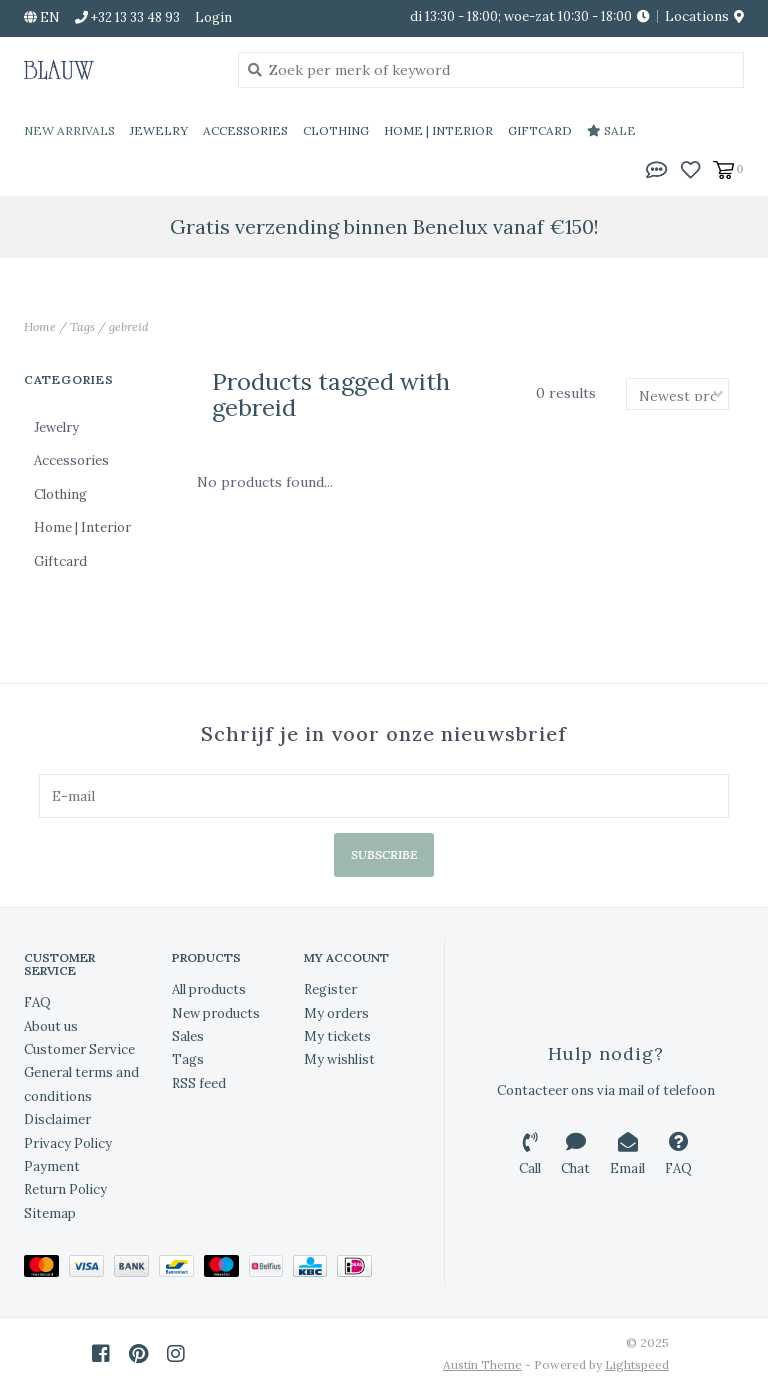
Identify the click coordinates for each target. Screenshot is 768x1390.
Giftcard (540, 130)
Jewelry (159, 130)
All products (209, 989)
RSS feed (199, 1083)
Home (40, 326)
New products (216, 1013)
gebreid (129, 326)
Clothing (336, 130)
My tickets (337, 1036)
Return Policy (65, 1189)
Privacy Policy (68, 1143)
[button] (657, 168)
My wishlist (339, 1059)
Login (213, 17)
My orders (336, 1013)
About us (51, 1026)
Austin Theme (482, 1364)
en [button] (42, 17)
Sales (188, 1036)
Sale (611, 130)
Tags (82, 326)
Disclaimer (57, 1119)
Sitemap (50, 1213)
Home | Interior (438, 130)
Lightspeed (637, 1364)
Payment (52, 1166)
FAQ (37, 1002)
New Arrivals (69, 130)
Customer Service (79, 1049)
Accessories (245, 130)
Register (330, 989)
